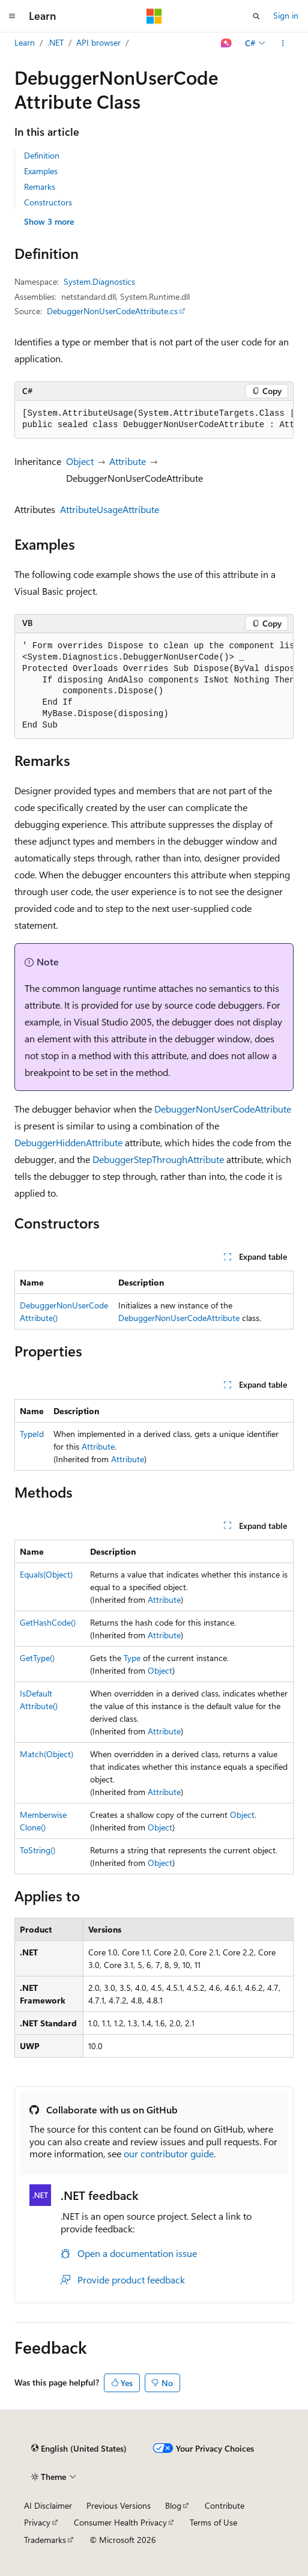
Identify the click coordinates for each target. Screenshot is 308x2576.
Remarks (39, 186)
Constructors (48, 202)
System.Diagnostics (99, 281)
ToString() (37, 1850)
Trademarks (45, 2539)
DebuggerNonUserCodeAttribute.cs (112, 311)
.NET (55, 42)
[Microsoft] (154, 16)
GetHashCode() (48, 1622)
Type (132, 1657)
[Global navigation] (12, 16)
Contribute (224, 2505)
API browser (98, 42)
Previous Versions (118, 2505)
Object (80, 461)
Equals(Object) (46, 1574)
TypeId (32, 1433)
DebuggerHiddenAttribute (68, 1142)
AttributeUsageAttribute (109, 509)
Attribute (127, 461)
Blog (173, 2505)
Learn (24, 42)
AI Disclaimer (48, 2505)
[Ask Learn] (226, 43)
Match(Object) (46, 1754)
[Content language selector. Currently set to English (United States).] (79, 2448)
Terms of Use (213, 2522)
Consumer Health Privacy (120, 2522)
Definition (41, 155)
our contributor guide (169, 2153)
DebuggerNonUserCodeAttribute (222, 1108)
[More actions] (283, 43)
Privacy (37, 2522)
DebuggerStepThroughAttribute (158, 1159)
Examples (41, 171)
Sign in (285, 15)
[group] (154, 420)
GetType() (37, 1657)
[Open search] (256, 16)
